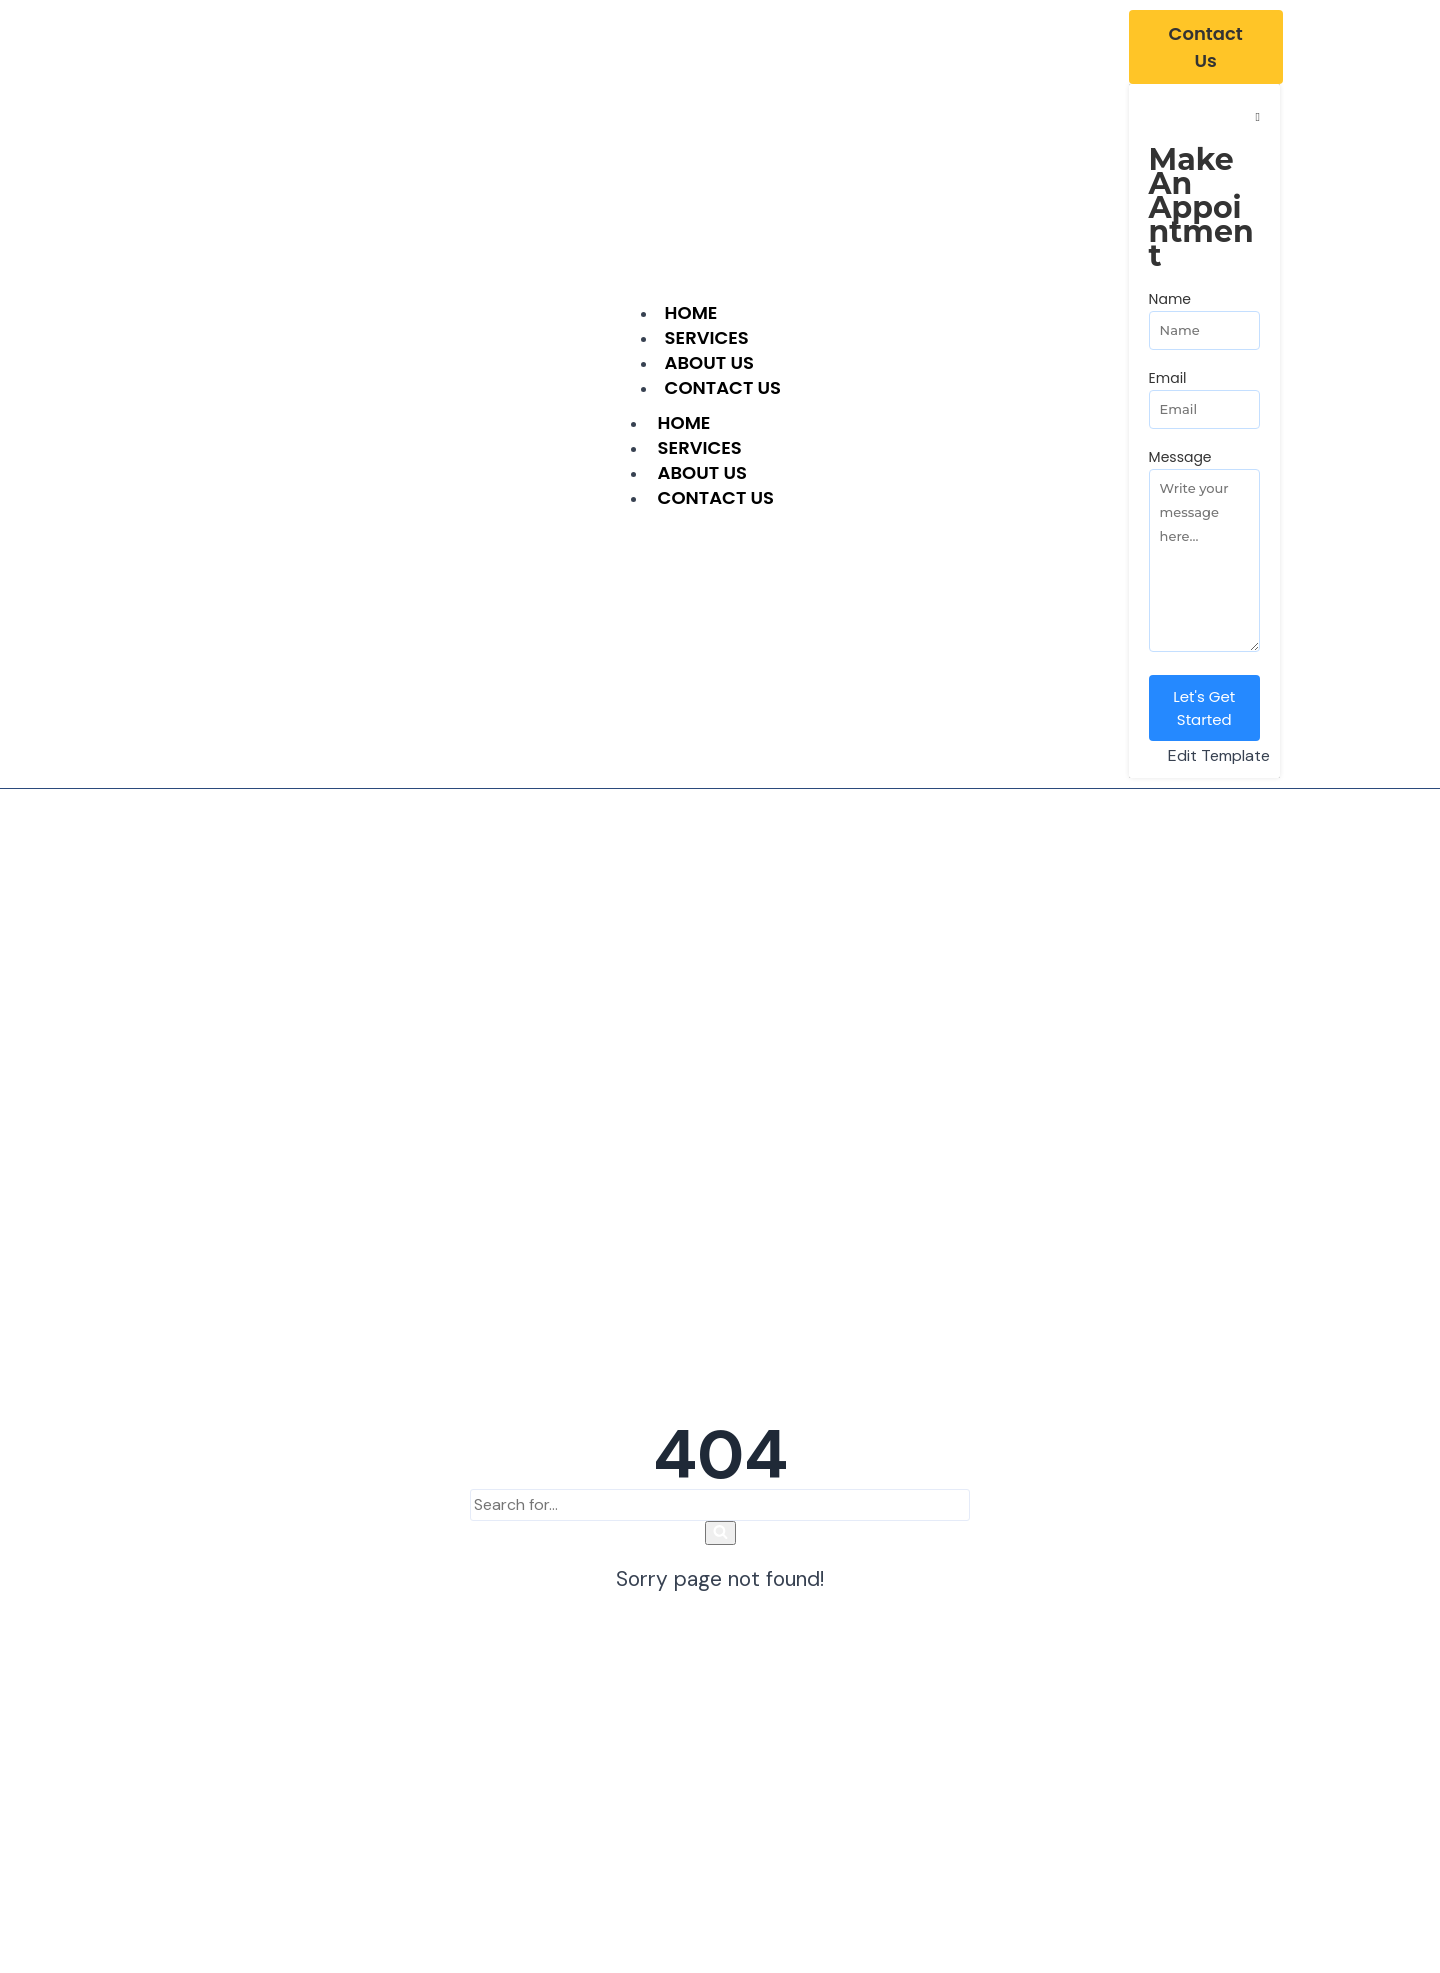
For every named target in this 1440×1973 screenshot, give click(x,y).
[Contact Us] (1206, 47)
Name (1170, 299)
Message (1180, 457)
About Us (702, 472)
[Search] (720, 1505)
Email (1168, 378)
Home (684, 422)
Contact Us (723, 387)
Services (700, 447)
